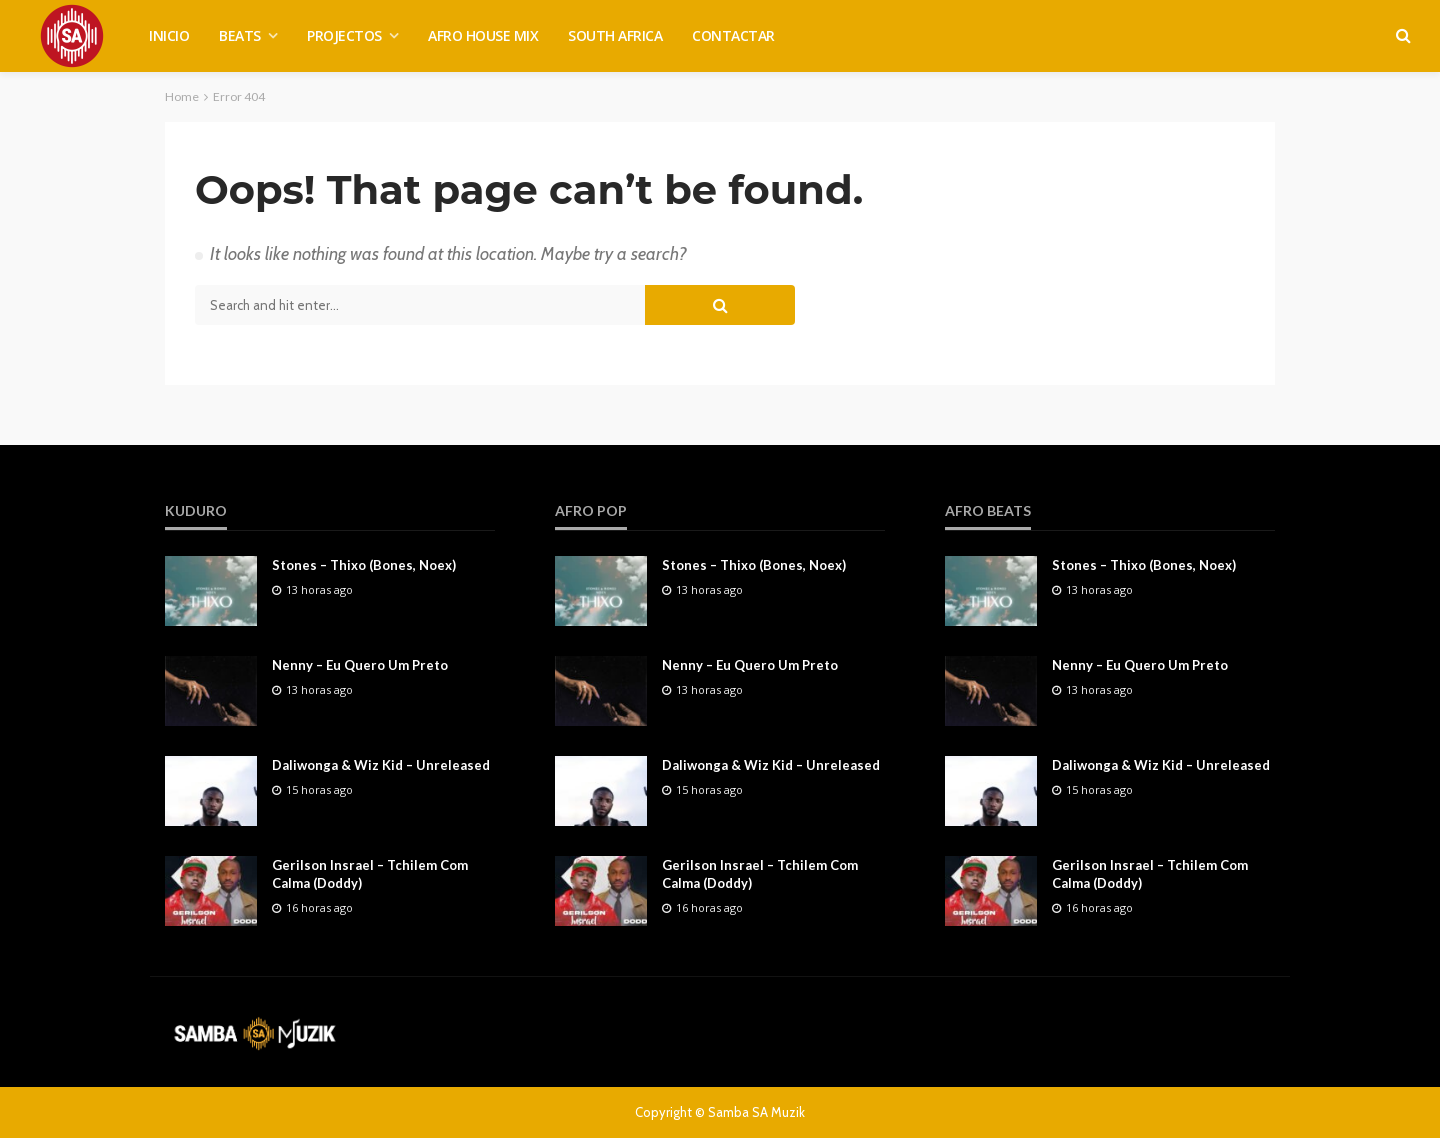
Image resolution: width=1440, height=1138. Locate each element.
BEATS (240, 35)
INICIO (169, 35)
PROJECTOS (344, 35)
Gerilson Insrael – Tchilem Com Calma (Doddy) (370, 874)
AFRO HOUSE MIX (483, 35)
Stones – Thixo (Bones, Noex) (364, 565)
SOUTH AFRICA (615, 35)
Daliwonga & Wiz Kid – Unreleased (381, 765)
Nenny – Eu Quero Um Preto (360, 665)
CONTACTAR (733, 35)
